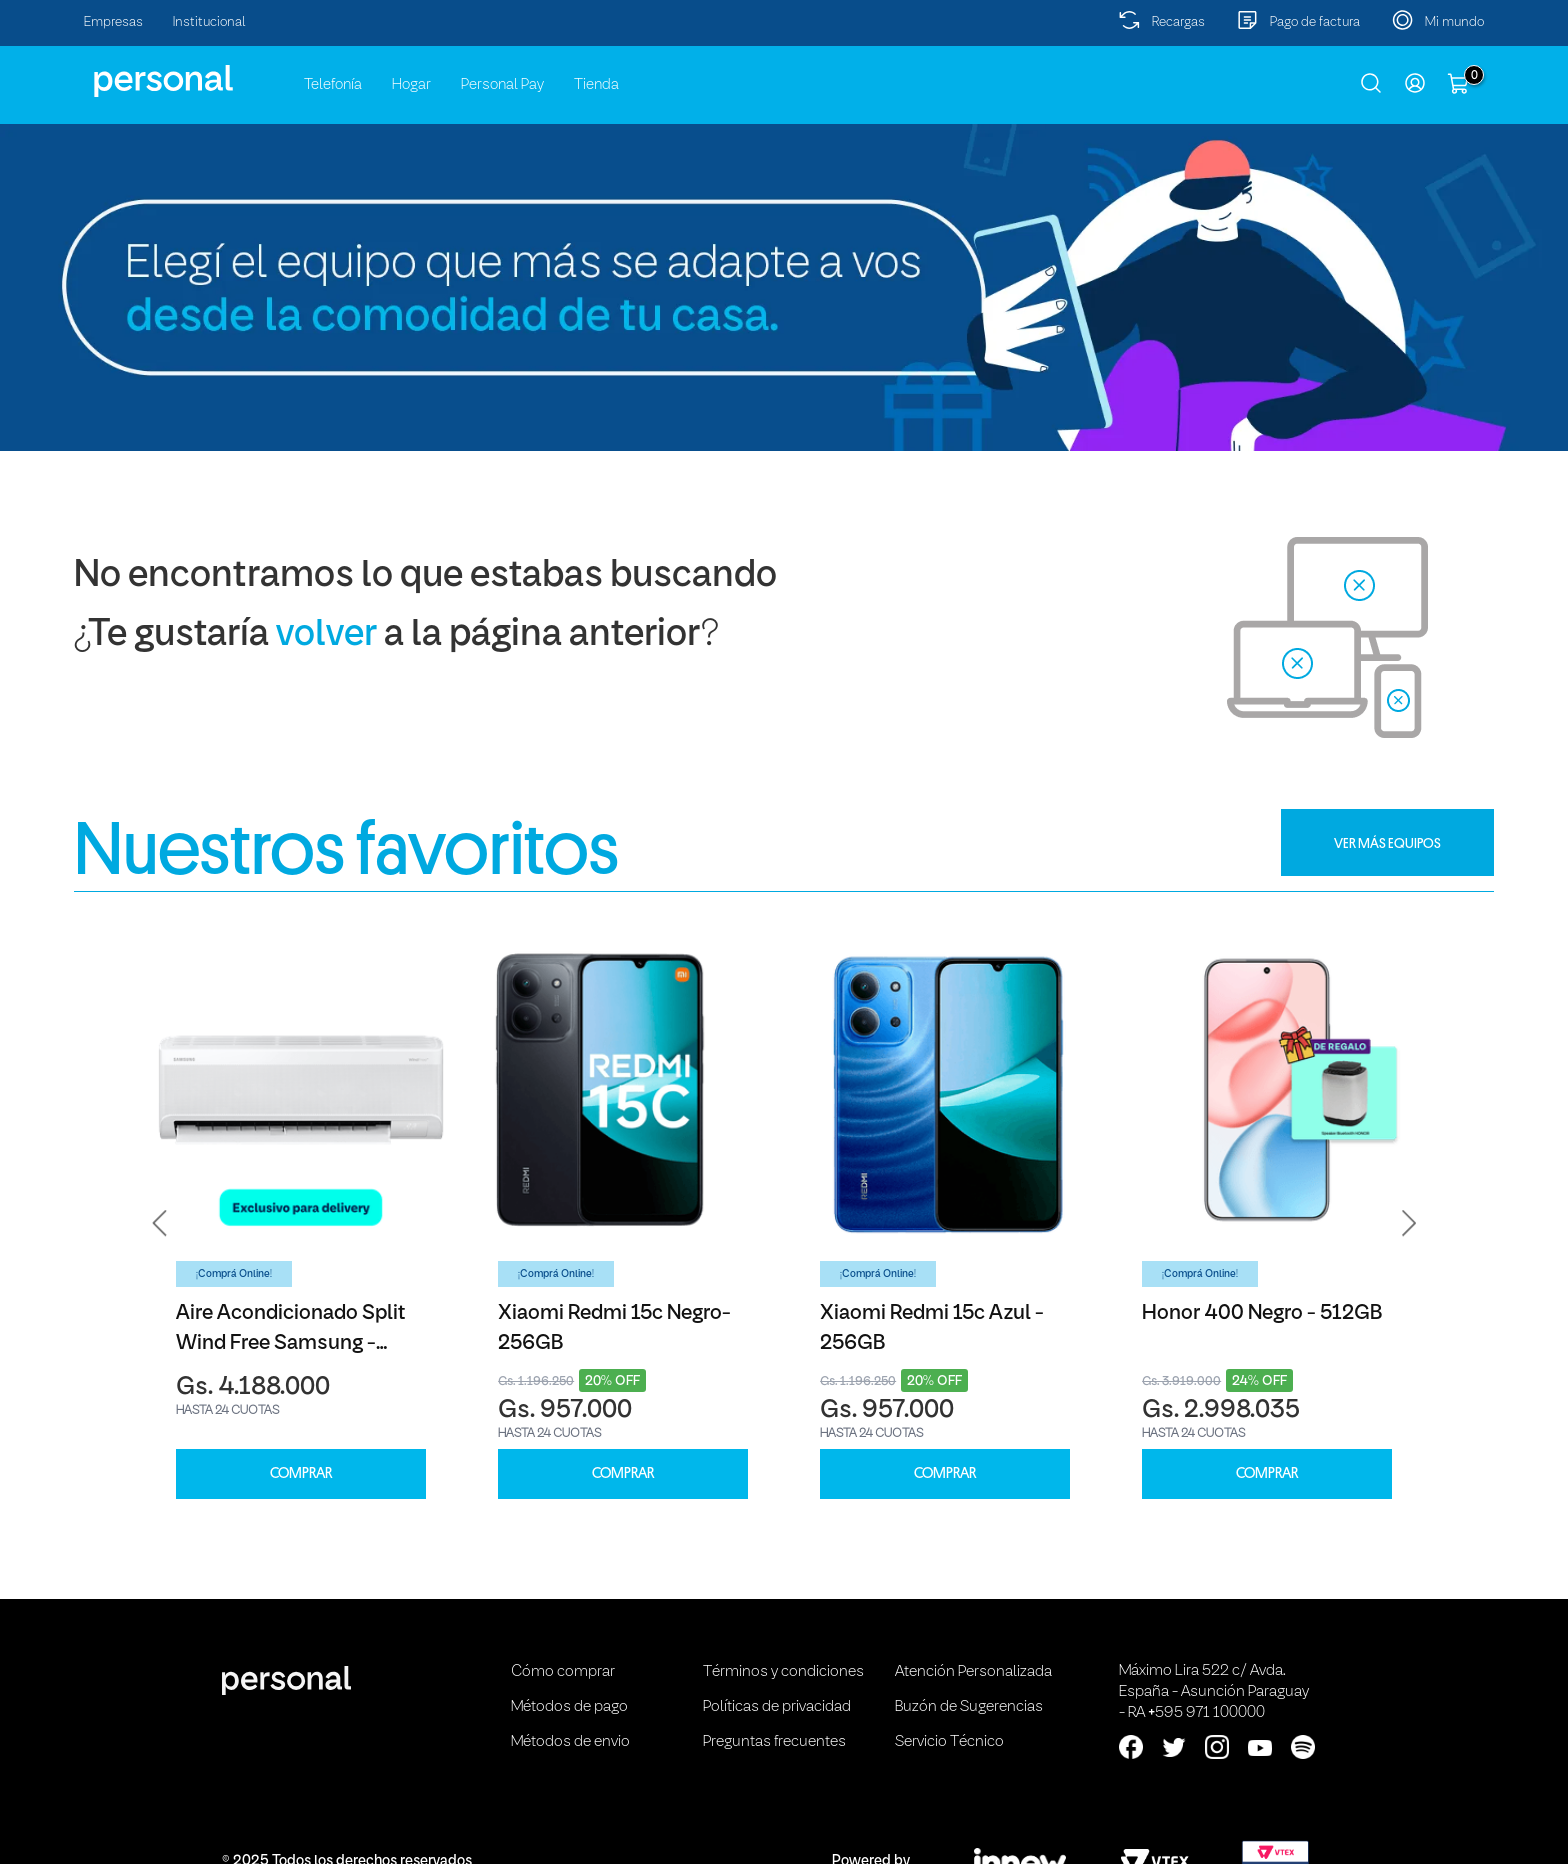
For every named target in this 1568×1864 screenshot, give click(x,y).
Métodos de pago (569, 1707)
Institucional (209, 22)
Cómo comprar (563, 1672)
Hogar (411, 85)
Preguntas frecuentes (774, 1742)
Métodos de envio (570, 1742)
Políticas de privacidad (777, 1707)
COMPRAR (301, 1473)
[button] (160, 1223)
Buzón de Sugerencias (969, 1707)
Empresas (113, 22)
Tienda (596, 85)
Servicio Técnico (949, 1742)
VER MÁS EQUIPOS (1387, 843)
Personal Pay (502, 85)
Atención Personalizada (973, 1672)
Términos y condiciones (783, 1672)
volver (326, 635)
